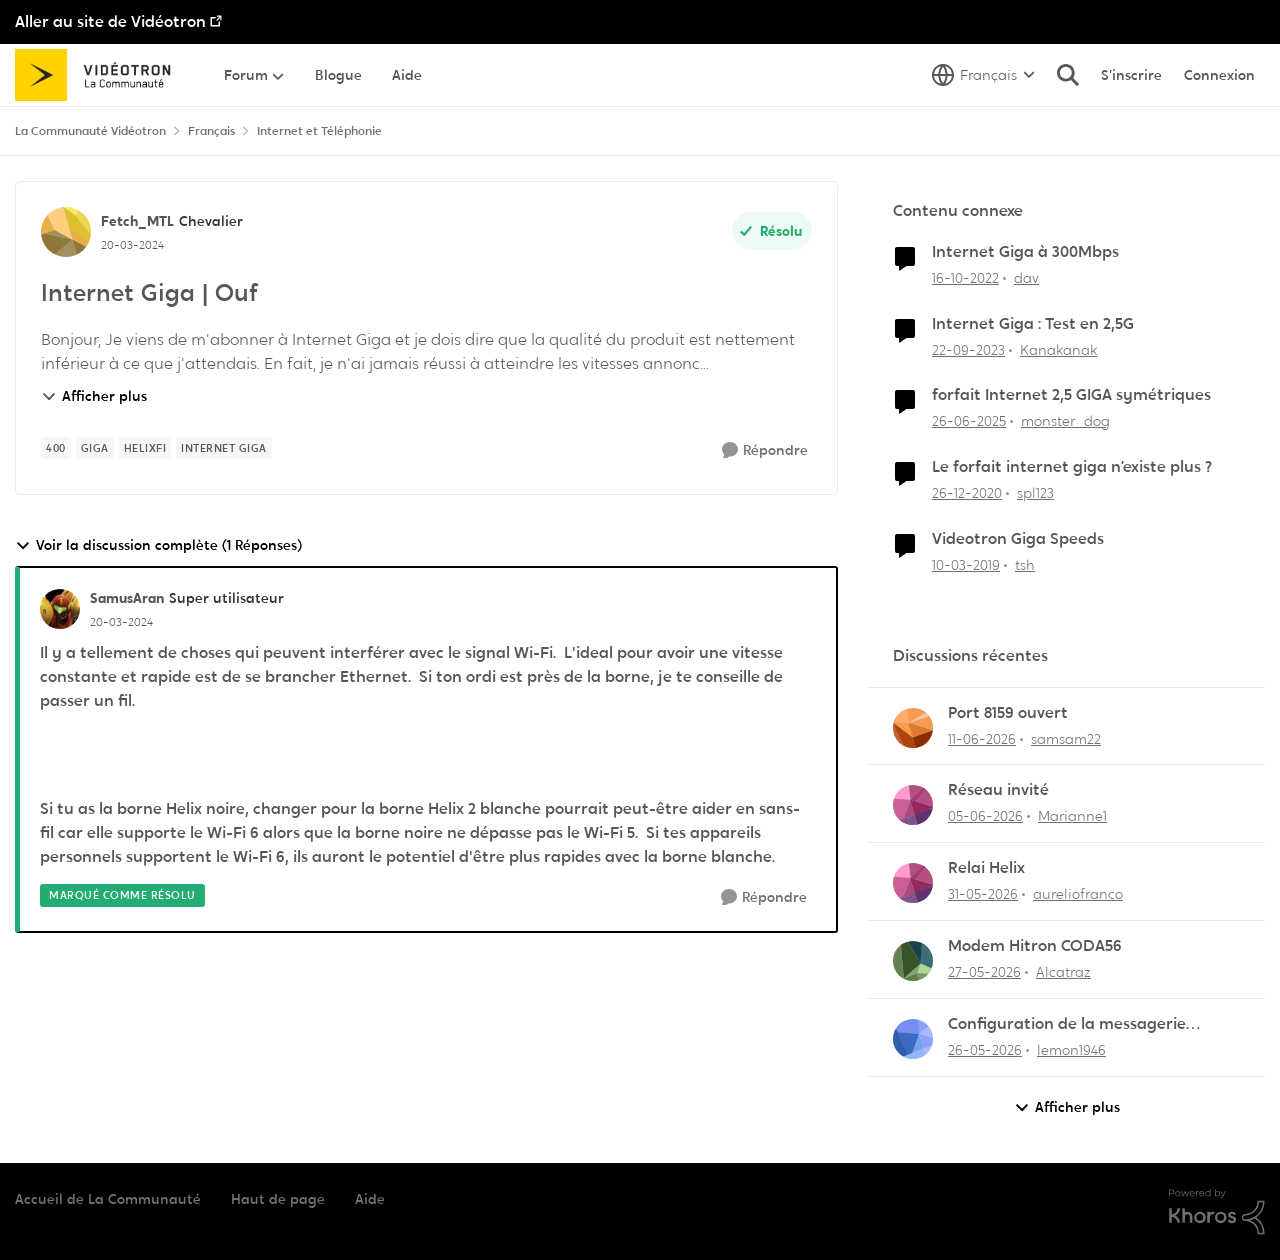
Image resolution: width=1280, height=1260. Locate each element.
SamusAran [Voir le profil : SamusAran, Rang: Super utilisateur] (127, 598)
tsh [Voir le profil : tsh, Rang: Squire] (1025, 565)
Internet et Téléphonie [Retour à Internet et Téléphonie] (319, 131)
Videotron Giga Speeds (1018, 539)
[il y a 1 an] (969, 421)
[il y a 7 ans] (966, 565)
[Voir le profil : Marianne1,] (913, 805)
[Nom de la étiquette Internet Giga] (224, 448)
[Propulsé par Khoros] (1217, 1212)
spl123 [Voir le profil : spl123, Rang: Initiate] (1035, 493)
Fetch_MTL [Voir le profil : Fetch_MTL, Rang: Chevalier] (137, 221)
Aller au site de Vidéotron (110, 21)
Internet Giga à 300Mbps (1025, 252)
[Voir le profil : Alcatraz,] (913, 961)
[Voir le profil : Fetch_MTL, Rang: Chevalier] (66, 232)
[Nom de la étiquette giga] (95, 448)
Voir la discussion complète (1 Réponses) (158, 545)
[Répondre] (765, 450)
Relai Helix (986, 868)
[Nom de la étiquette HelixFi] (145, 448)
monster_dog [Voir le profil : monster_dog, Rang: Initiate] (1065, 421)
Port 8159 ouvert (1008, 713)
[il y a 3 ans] (965, 278)
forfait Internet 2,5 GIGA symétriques (1071, 395)
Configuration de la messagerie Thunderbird (1067, 1024)
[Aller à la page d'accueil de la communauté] (99, 75)
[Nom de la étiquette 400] (56, 448)
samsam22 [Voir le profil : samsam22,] (1066, 738)
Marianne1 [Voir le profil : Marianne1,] (1072, 816)
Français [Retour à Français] (211, 131)
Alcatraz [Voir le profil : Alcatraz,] (1063, 972)
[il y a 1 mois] (982, 738)
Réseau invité (998, 790)
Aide (370, 1199)
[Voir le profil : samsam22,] (913, 728)
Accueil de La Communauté (108, 1199)
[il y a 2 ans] (968, 349)
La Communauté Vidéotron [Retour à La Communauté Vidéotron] (90, 131)
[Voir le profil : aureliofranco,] (913, 883)
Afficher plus (94, 396)
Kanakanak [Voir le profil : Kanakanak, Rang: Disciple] (1058, 349)
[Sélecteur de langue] (983, 75)
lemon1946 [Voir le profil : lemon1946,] (1071, 1050)
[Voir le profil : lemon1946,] (913, 1039)
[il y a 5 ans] (967, 493)
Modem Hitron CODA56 (1035, 946)
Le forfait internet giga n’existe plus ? (1072, 467)
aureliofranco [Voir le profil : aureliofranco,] (1078, 894)
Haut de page (278, 1199)
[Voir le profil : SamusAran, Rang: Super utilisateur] (60, 609)
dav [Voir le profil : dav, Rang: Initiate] (1026, 278)
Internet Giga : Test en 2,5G (1033, 324)
